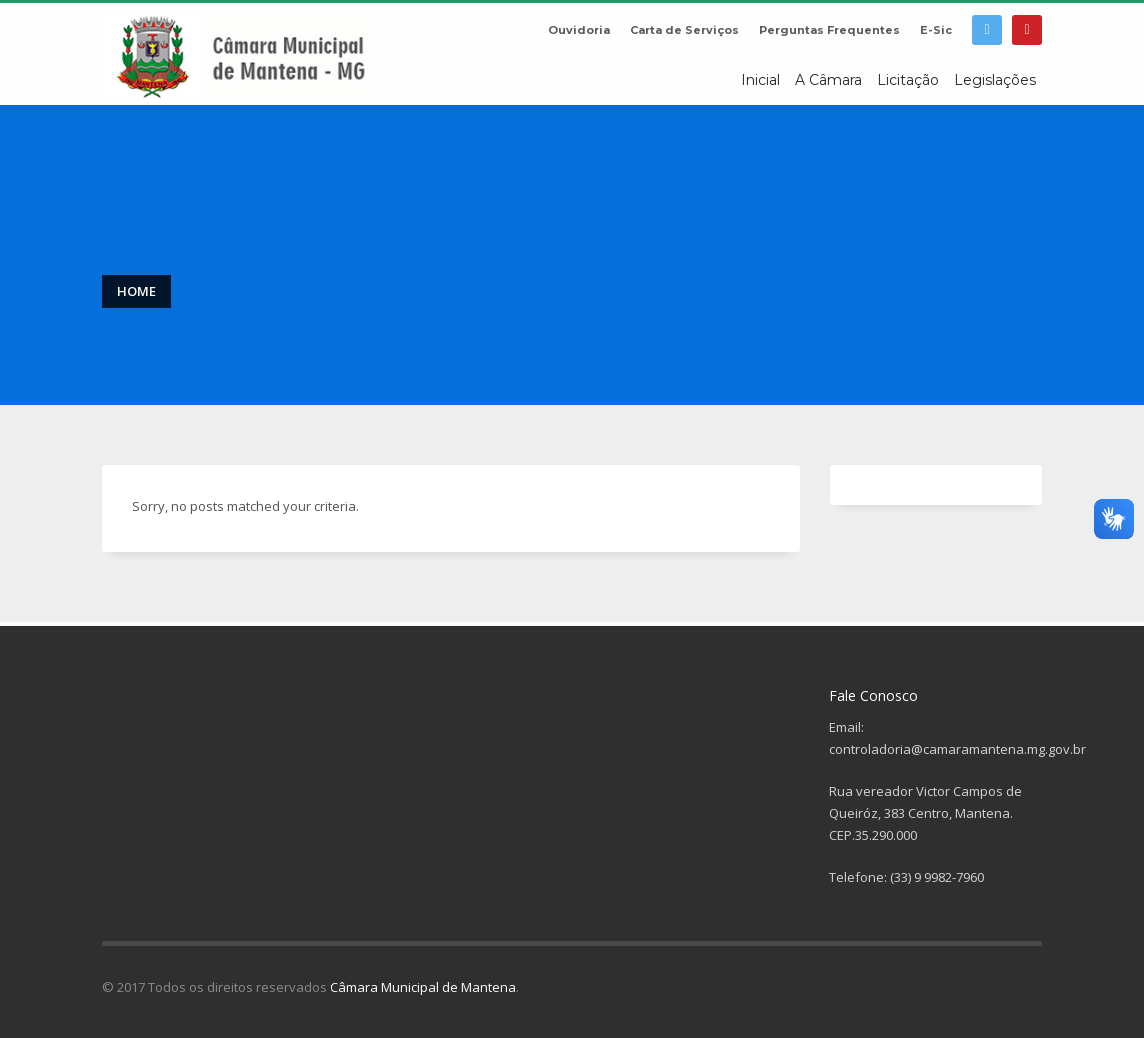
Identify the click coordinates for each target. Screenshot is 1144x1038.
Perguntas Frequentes (829, 30)
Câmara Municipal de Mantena (423, 987)
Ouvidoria (579, 30)
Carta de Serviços (684, 30)
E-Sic (936, 30)
